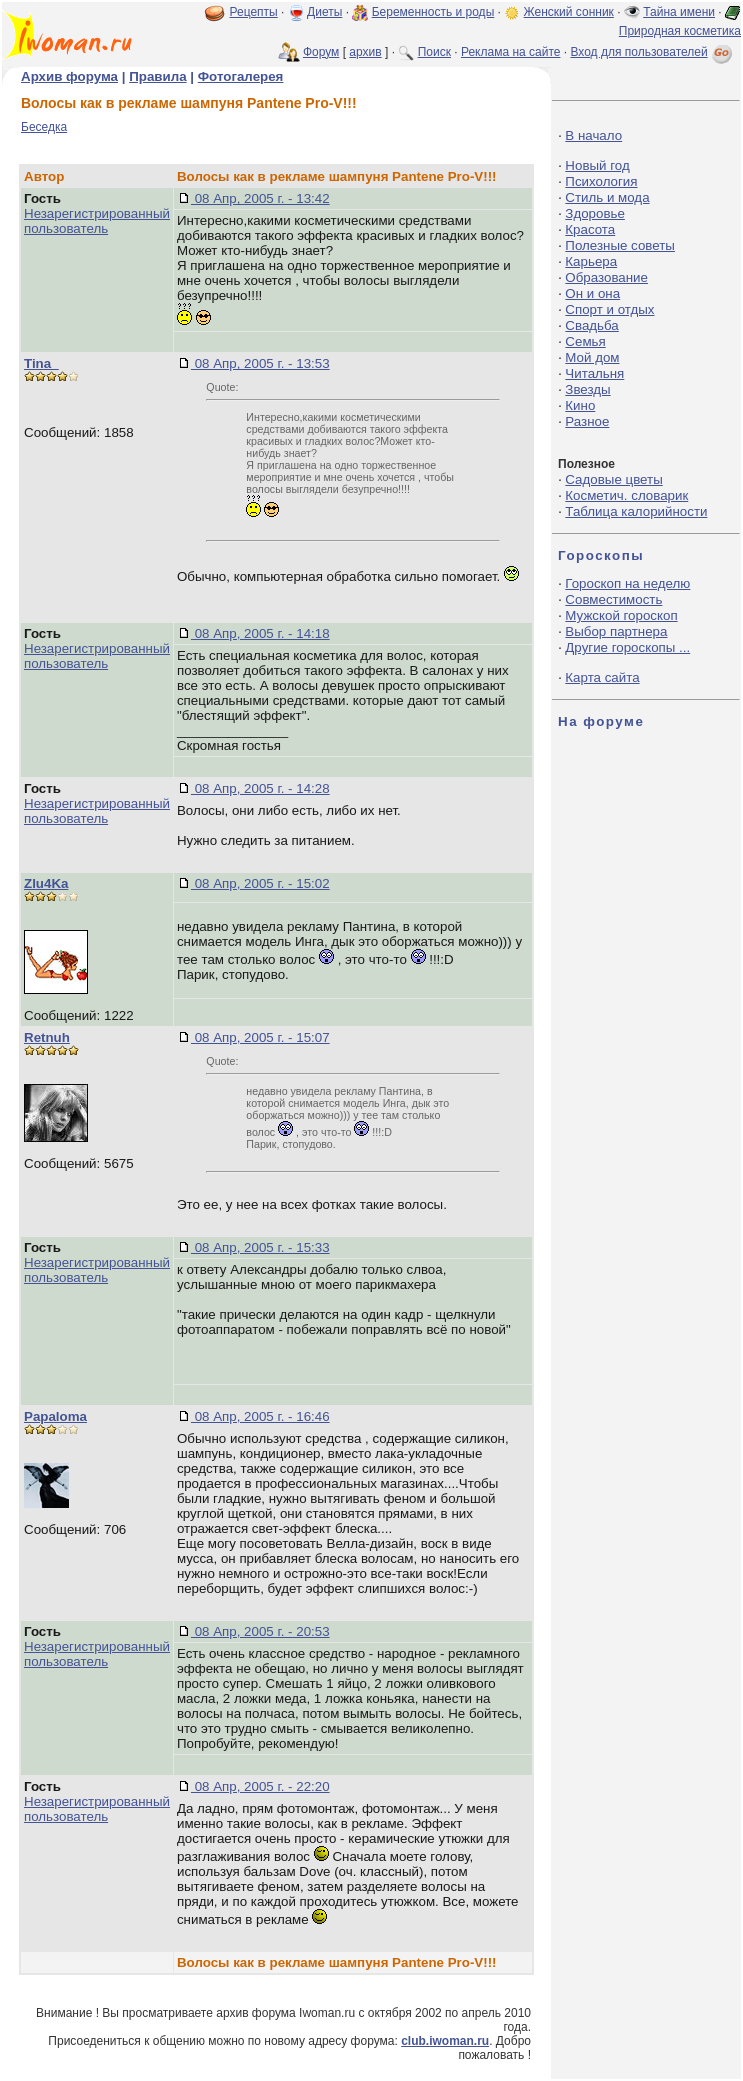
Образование (606, 277)
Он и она (592, 293)
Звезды (587, 389)
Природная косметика (680, 31)
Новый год (597, 165)
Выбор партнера (616, 631)
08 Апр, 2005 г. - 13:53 (260, 363)
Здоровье (595, 213)
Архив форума (69, 76)
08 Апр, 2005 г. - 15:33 (260, 1247)
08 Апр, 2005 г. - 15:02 (260, 883)
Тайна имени (679, 12)
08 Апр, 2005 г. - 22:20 (260, 1786)
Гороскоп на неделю (627, 583)
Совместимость (613, 599)
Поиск (434, 52)
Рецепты (254, 12)
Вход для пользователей (653, 52)
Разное (587, 421)
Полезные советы (620, 245)
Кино (580, 405)
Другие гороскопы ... (627, 647)
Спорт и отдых (609, 309)
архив (365, 52)
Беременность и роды (433, 12)
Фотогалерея (241, 76)
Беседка (44, 127)
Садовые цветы (613, 479)
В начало (593, 135)
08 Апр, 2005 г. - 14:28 (260, 788)
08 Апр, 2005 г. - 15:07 (260, 1037)
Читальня (594, 373)
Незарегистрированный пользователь (97, 221)
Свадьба (591, 325)
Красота (590, 229)
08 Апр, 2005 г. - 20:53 (260, 1631)
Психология (601, 181)
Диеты (324, 12)
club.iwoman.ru (445, 2041)
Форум (321, 52)
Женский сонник (569, 12)
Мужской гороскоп (621, 615)
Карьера (591, 261)
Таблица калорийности (636, 511)
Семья (585, 341)
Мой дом (592, 357)
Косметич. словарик (626, 495)
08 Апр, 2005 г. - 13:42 (260, 198)
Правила (157, 76)
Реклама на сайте (511, 52)
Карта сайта (602, 677)
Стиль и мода (607, 197)
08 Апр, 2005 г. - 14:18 (260, 633)
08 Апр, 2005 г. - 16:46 (260, 1416)
